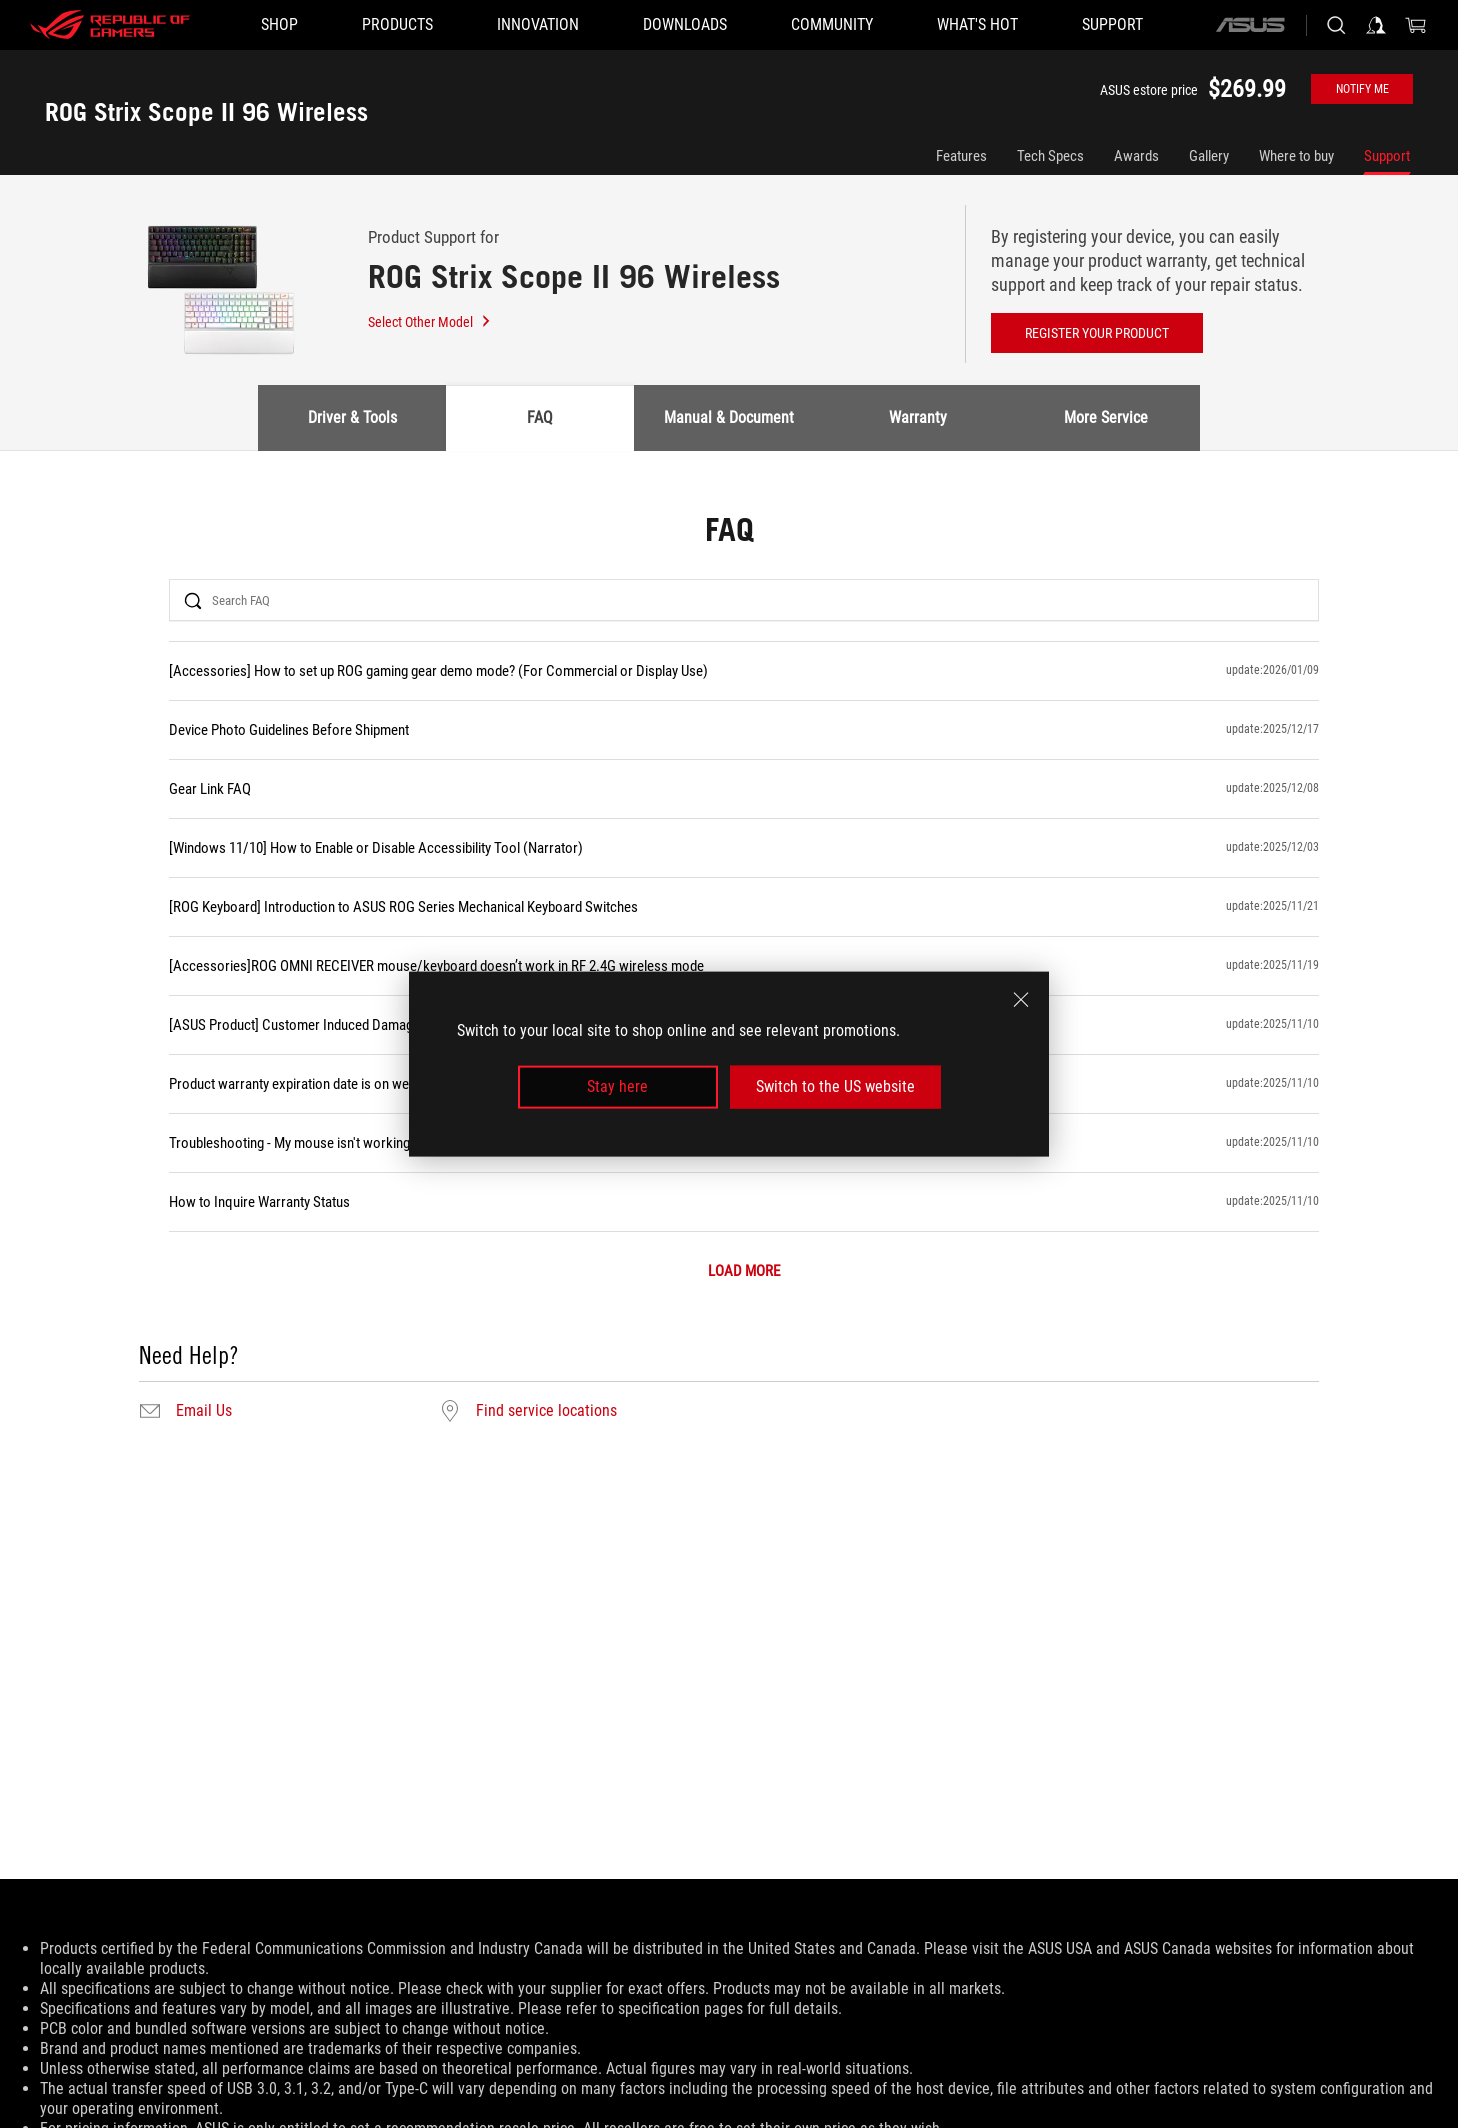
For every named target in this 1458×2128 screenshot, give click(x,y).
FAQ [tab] (540, 417)
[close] (1021, 1000)
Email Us (204, 1411)
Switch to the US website (835, 1086)
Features (961, 156)
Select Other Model (430, 322)
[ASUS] (1250, 25)
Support (1387, 156)
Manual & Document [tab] (729, 417)
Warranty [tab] (918, 417)
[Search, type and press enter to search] (1336, 25)
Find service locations (546, 1411)
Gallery (1209, 156)
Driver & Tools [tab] (352, 417)
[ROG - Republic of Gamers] (110, 25)
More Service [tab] (1106, 417)
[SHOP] (279, 25)
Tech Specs (1050, 156)
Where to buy (1296, 156)
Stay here (617, 1086)
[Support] (1112, 25)
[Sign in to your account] (1376, 25)
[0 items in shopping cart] (1416, 25)
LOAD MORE (744, 1271)
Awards (1136, 156)
